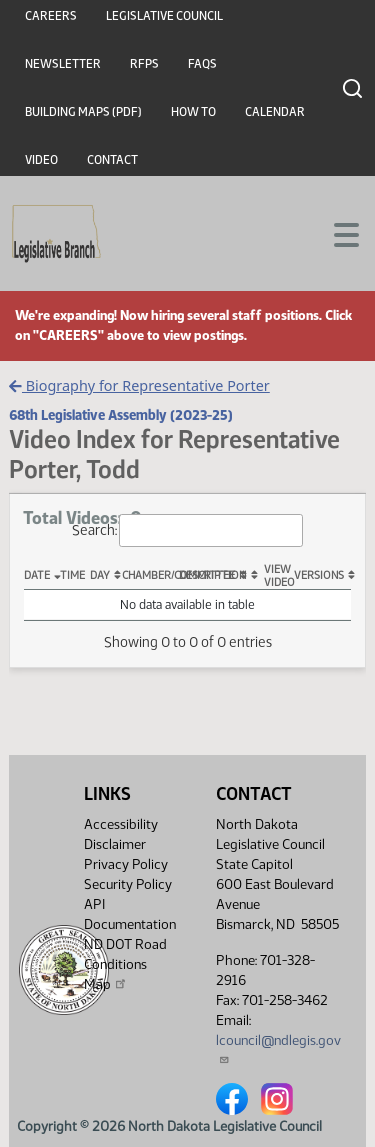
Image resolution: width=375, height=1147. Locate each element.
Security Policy (128, 884)
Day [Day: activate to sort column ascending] (100, 575)
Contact (112, 160)
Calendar (275, 112)
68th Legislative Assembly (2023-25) (121, 415)
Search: (188, 530)
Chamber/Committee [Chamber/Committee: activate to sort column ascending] (150, 575)
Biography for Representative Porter (139, 385)
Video (41, 160)
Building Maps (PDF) (83, 112)
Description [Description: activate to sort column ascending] (207, 575)
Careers (51, 16)
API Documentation (130, 914)
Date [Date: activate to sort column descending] (37, 575)
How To (193, 112)
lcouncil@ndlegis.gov (278, 1048)
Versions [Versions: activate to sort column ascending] (319, 575)
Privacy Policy (126, 864)
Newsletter (63, 64)
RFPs (144, 64)
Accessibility (121, 824)
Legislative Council (164, 16)
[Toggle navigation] (336, 233)
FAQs (202, 64)
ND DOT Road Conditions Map (125, 964)
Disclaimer (115, 844)
